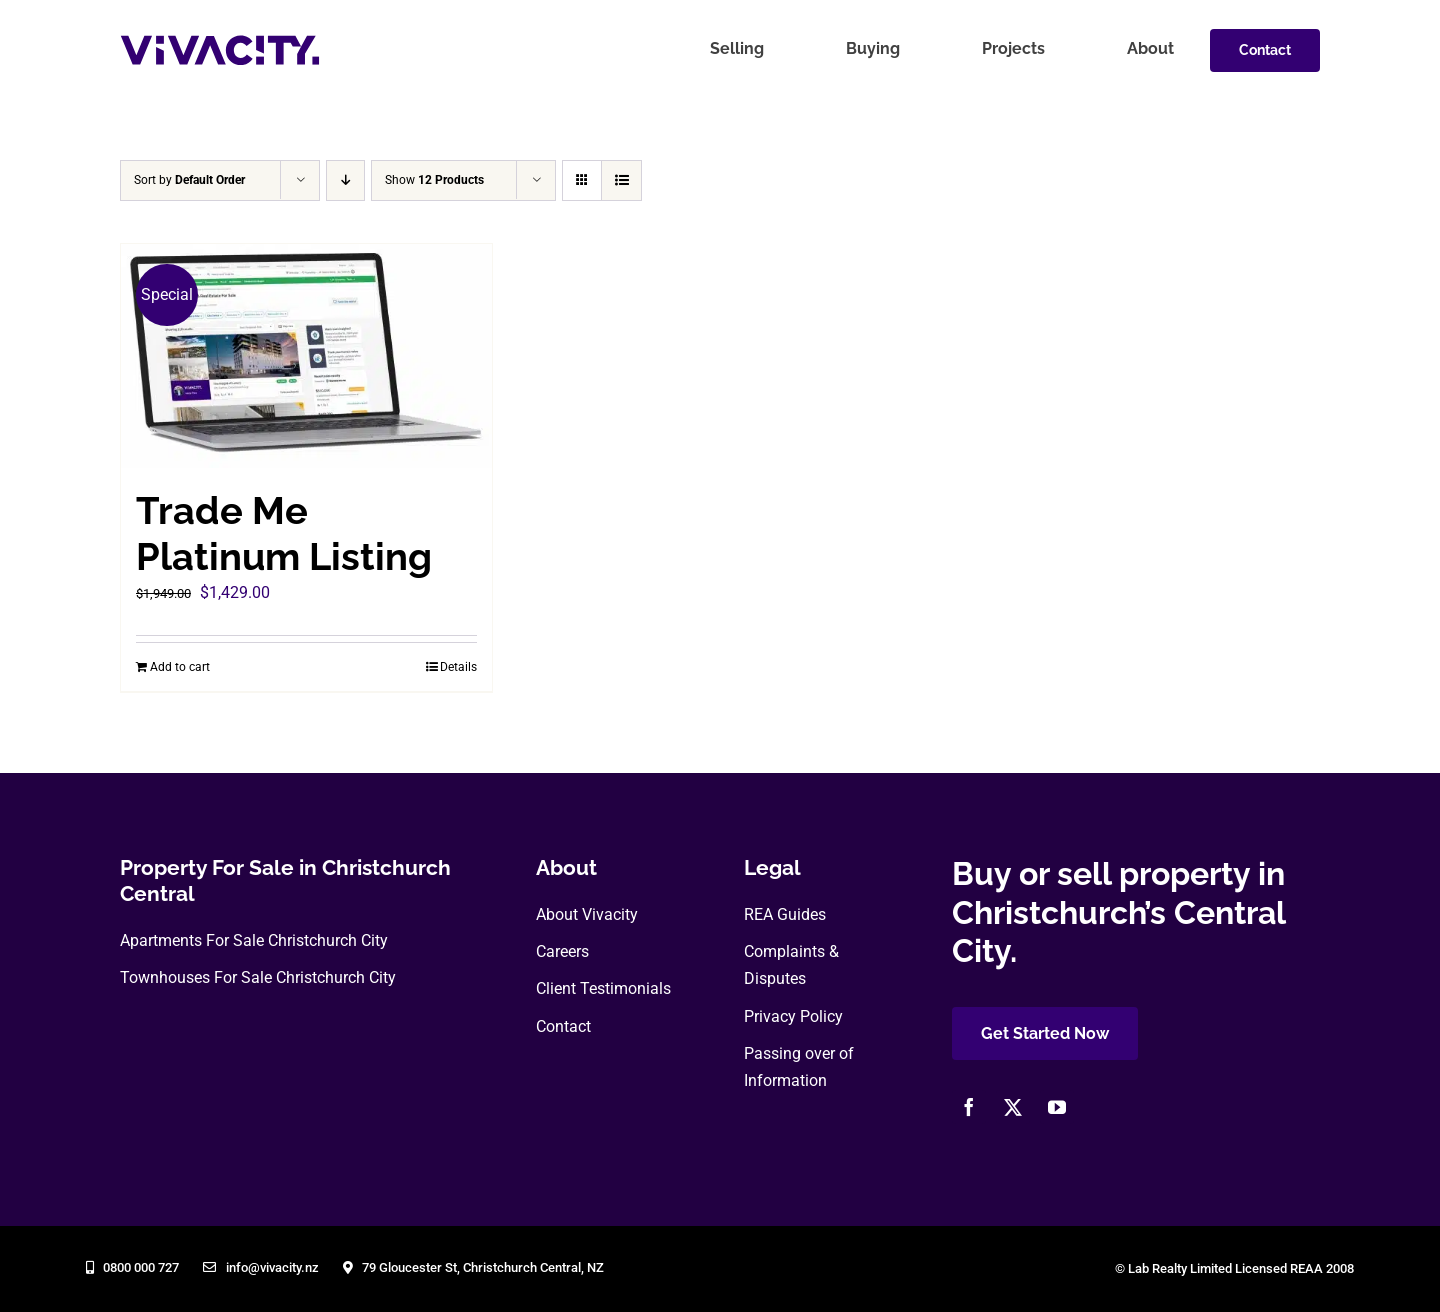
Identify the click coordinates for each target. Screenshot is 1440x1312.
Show (434, 180)
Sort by (189, 180)
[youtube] (1057, 1107)
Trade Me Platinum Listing (284, 533)
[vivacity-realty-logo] (220, 42)
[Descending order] (345, 180)
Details (458, 667)
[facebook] (969, 1107)
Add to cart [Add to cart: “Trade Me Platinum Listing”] (180, 667)
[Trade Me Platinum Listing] (306, 356)
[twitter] (1013, 1107)
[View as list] (621, 180)
